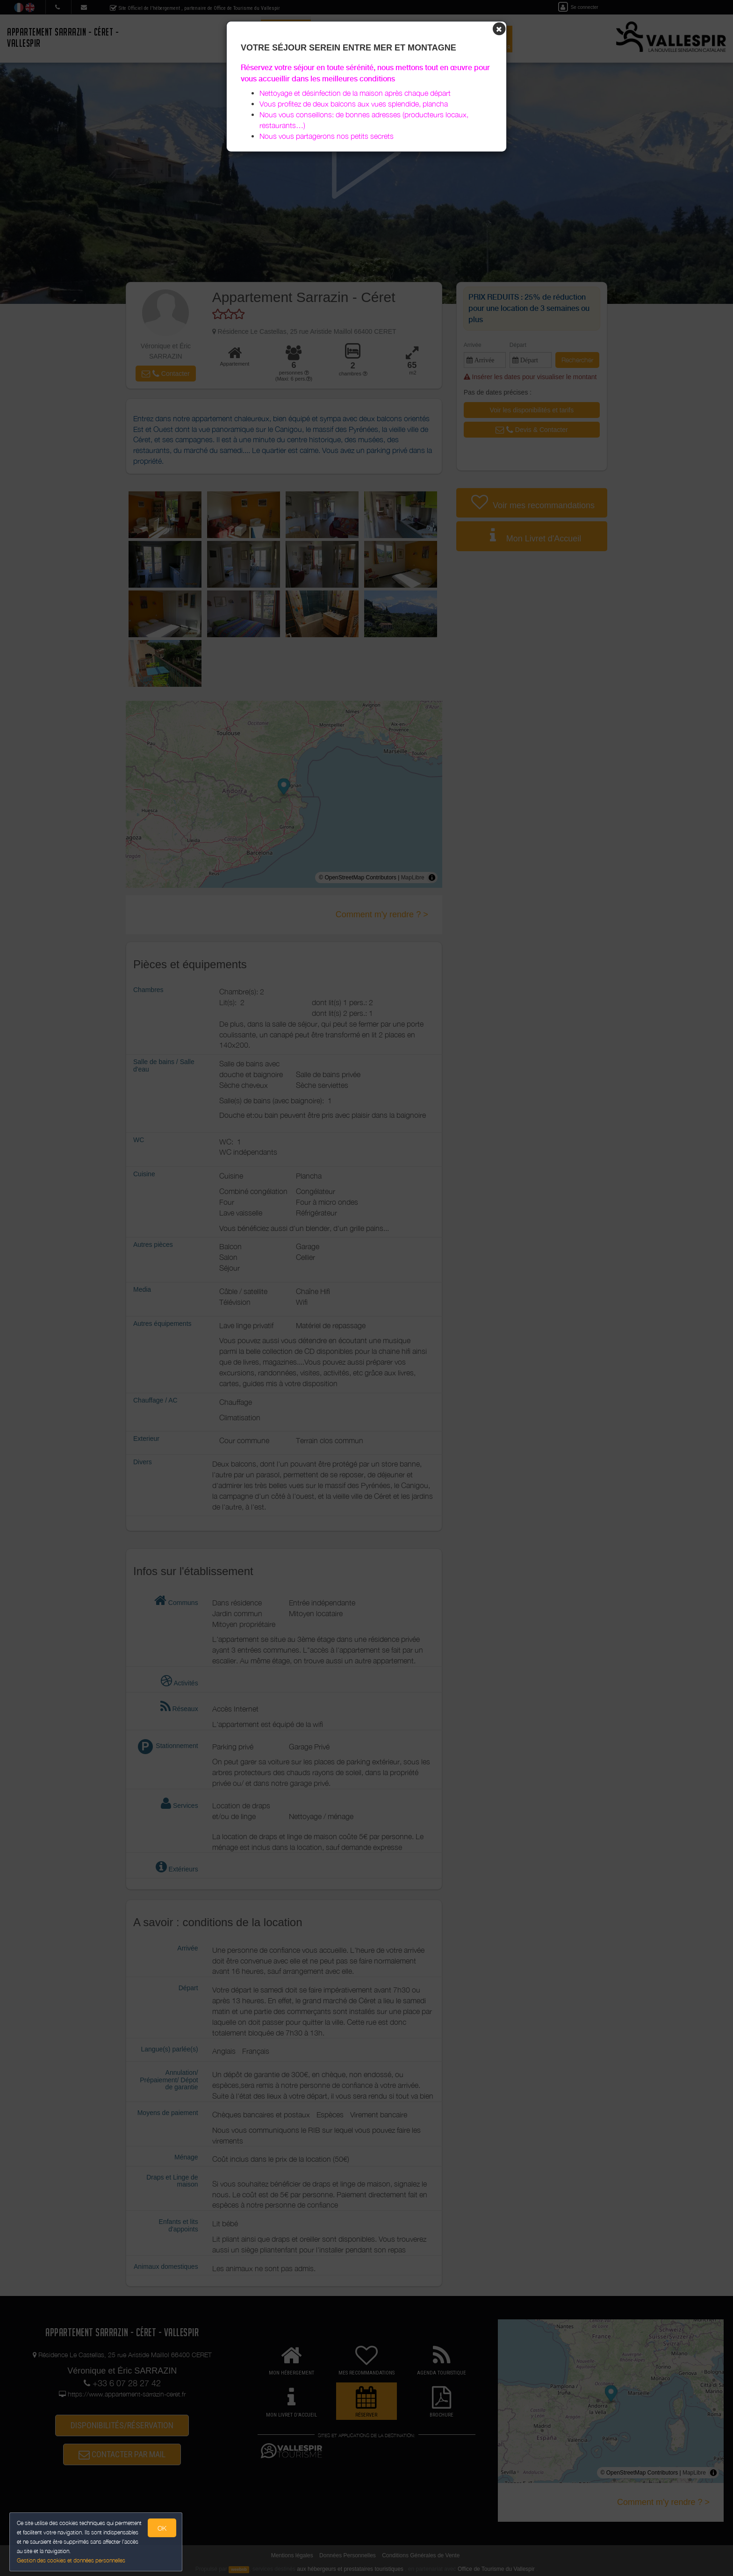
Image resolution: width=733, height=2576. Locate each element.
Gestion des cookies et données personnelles (71, 2560)
